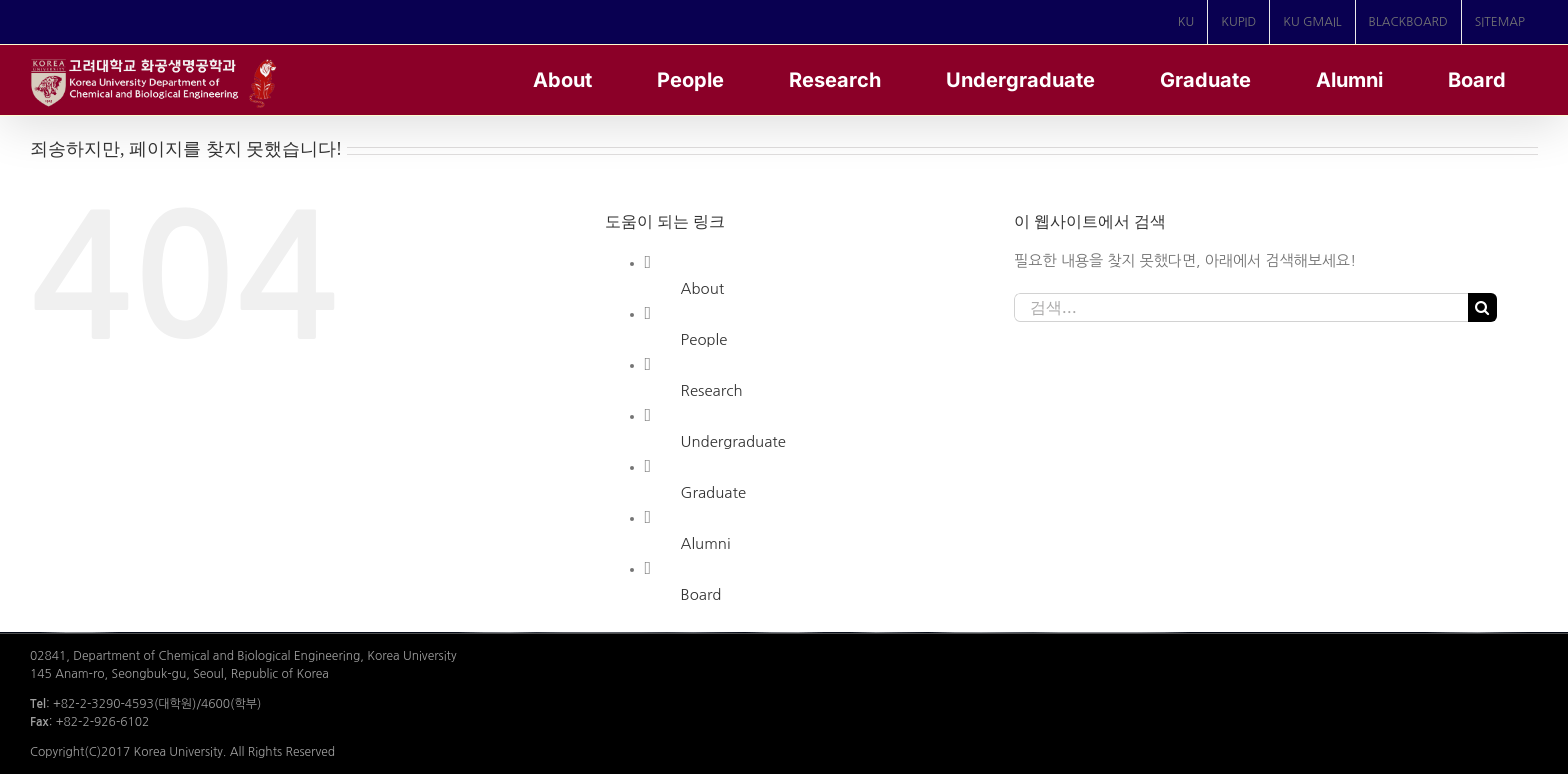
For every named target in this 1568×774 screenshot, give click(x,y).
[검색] (1482, 307)
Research (712, 390)
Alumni (706, 543)
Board (701, 594)
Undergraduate (733, 441)
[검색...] (1241, 307)
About (703, 288)
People (704, 339)
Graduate (714, 492)
